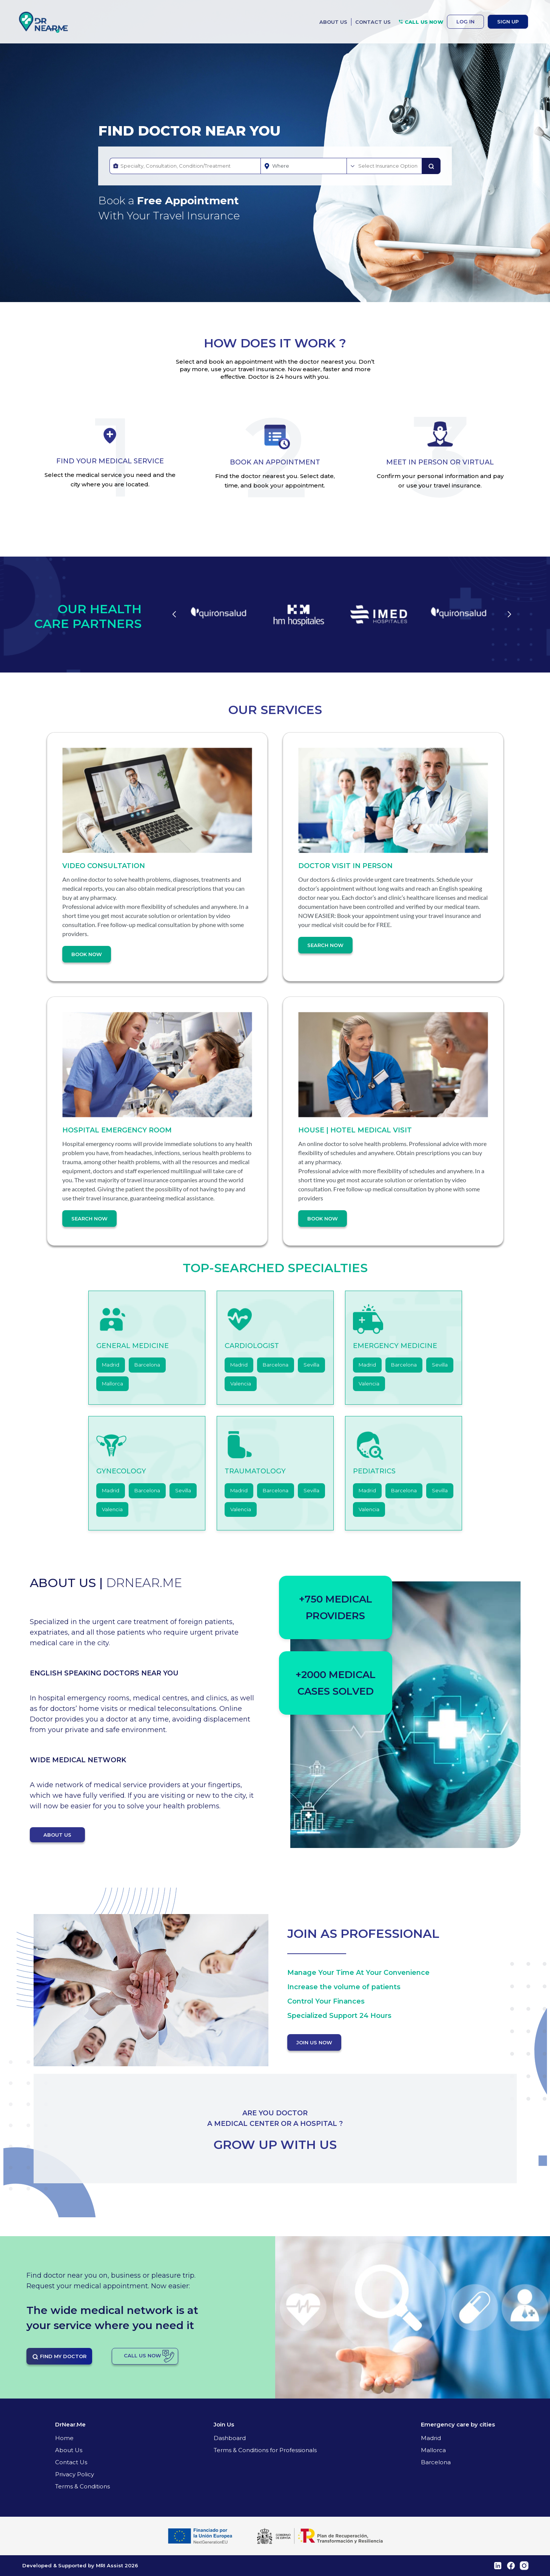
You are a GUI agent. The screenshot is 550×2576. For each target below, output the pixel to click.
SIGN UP (508, 22)
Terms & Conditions (82, 2486)
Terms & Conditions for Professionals (265, 2450)
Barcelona (147, 1365)
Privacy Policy (74, 2474)
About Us (68, 2450)
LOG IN (465, 22)
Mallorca (112, 1384)
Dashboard (230, 2438)
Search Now (325, 945)
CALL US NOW (420, 22)
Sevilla (311, 1365)
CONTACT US (373, 22)
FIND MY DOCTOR (59, 2356)
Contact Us (71, 2462)
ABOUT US (333, 22)
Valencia (240, 1384)
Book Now (86, 954)
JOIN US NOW (314, 2042)
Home (64, 2438)
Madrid (110, 1365)
